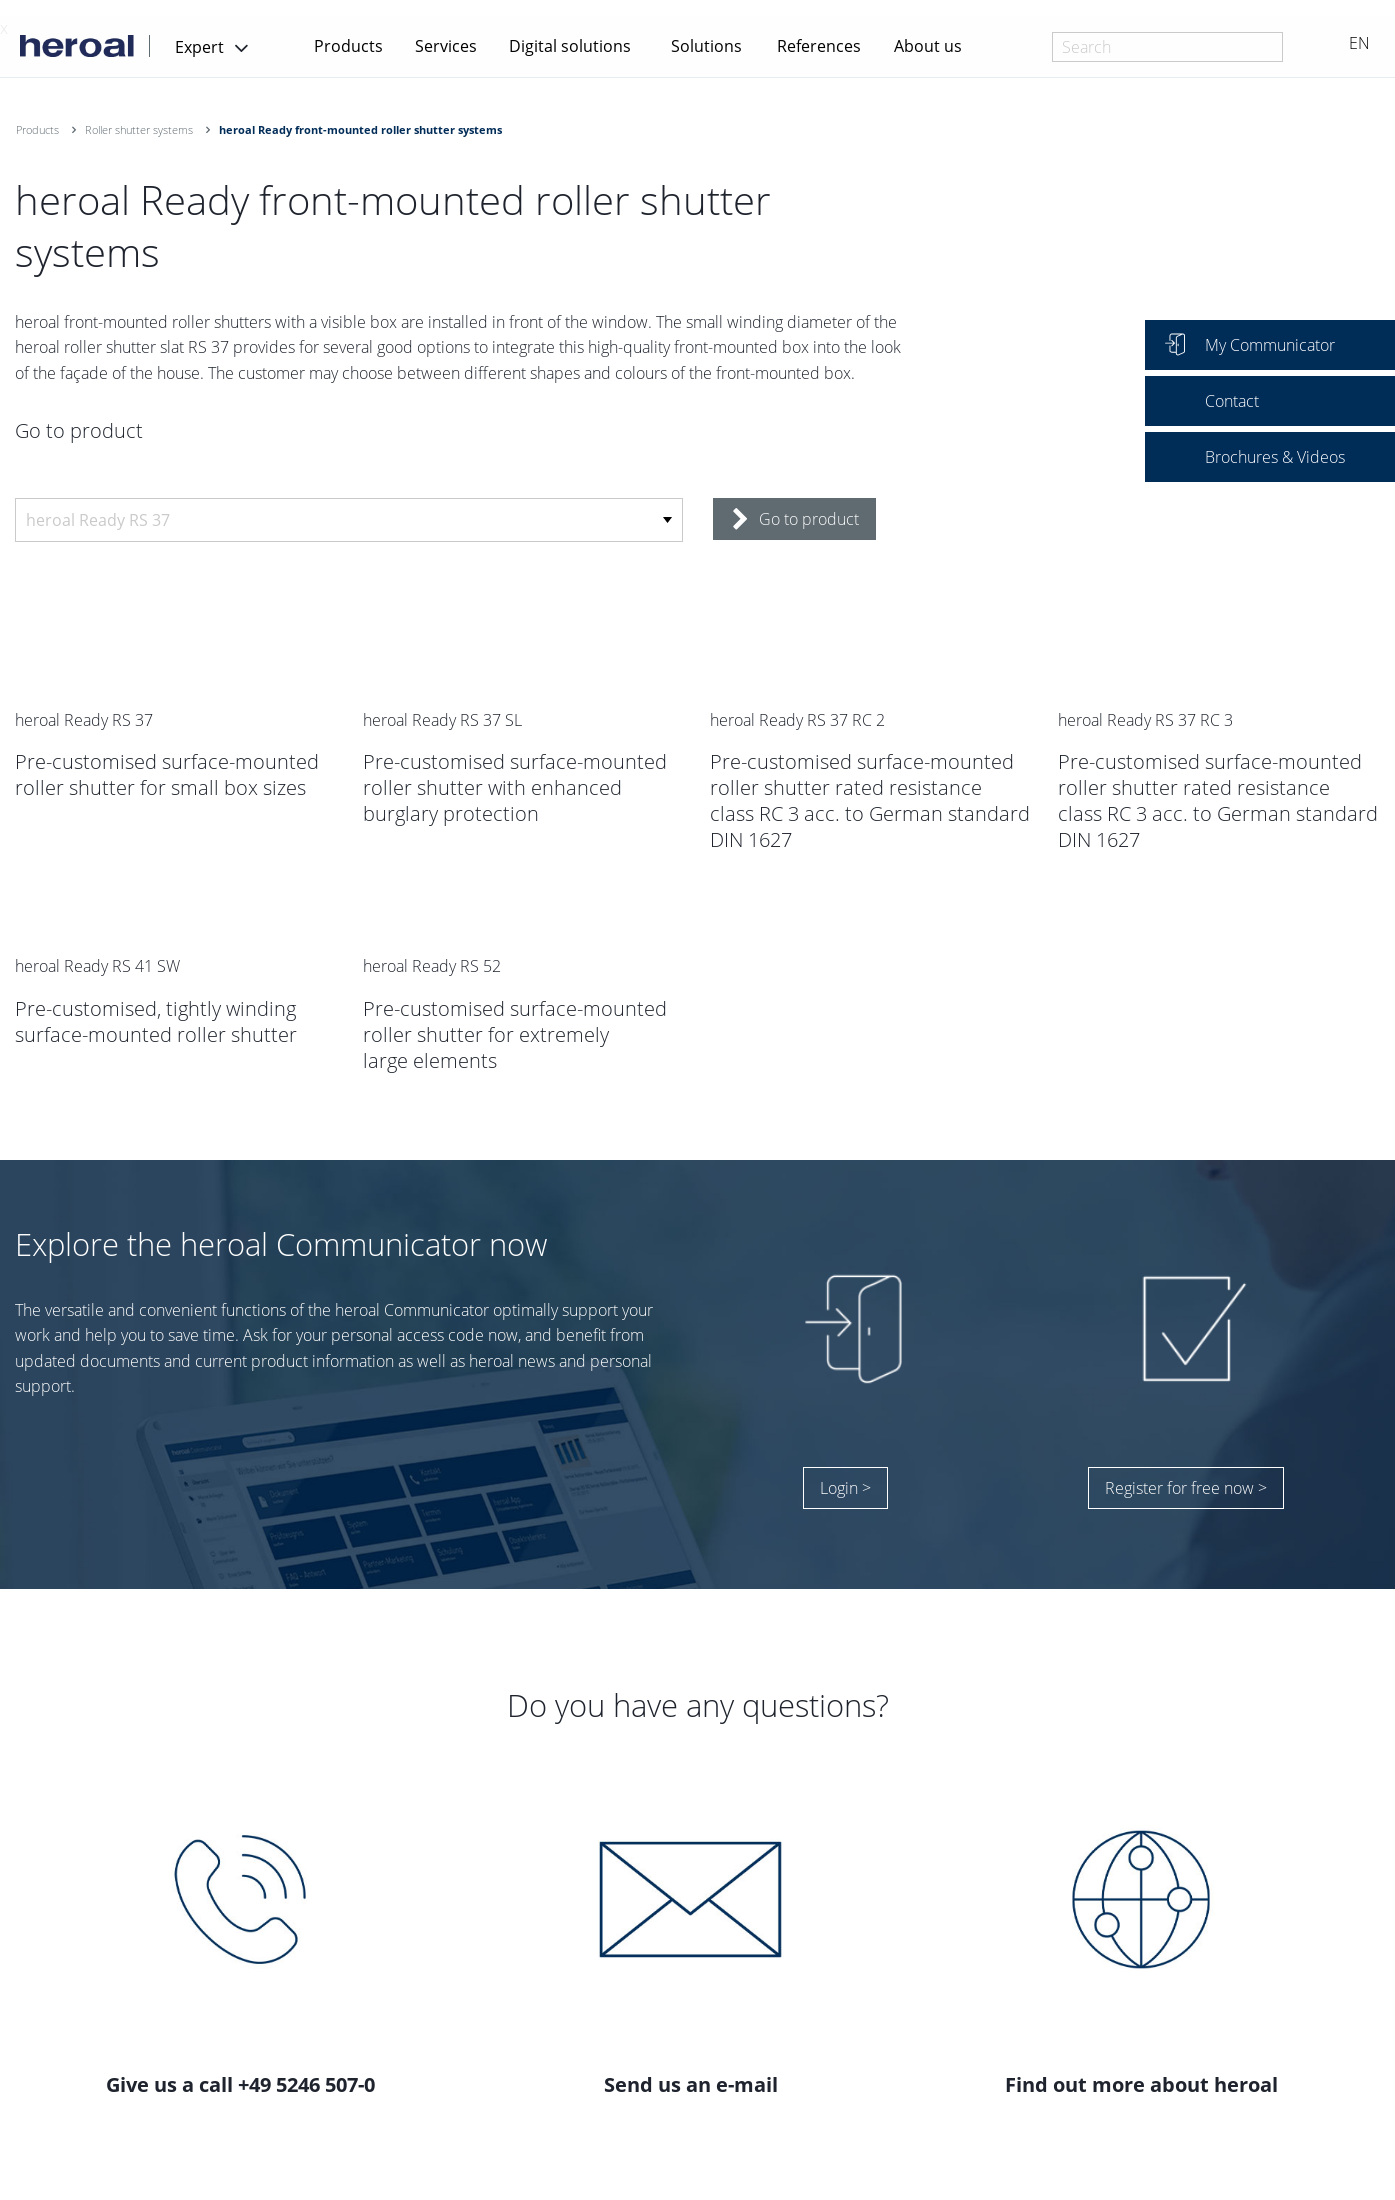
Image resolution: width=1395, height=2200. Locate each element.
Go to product (795, 519)
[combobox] (1167, 47)
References (819, 46)
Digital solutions (570, 46)
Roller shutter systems (139, 129)
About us (928, 46)
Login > (845, 1488)
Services (446, 46)
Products (348, 46)
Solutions (706, 46)
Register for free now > (1186, 1488)
